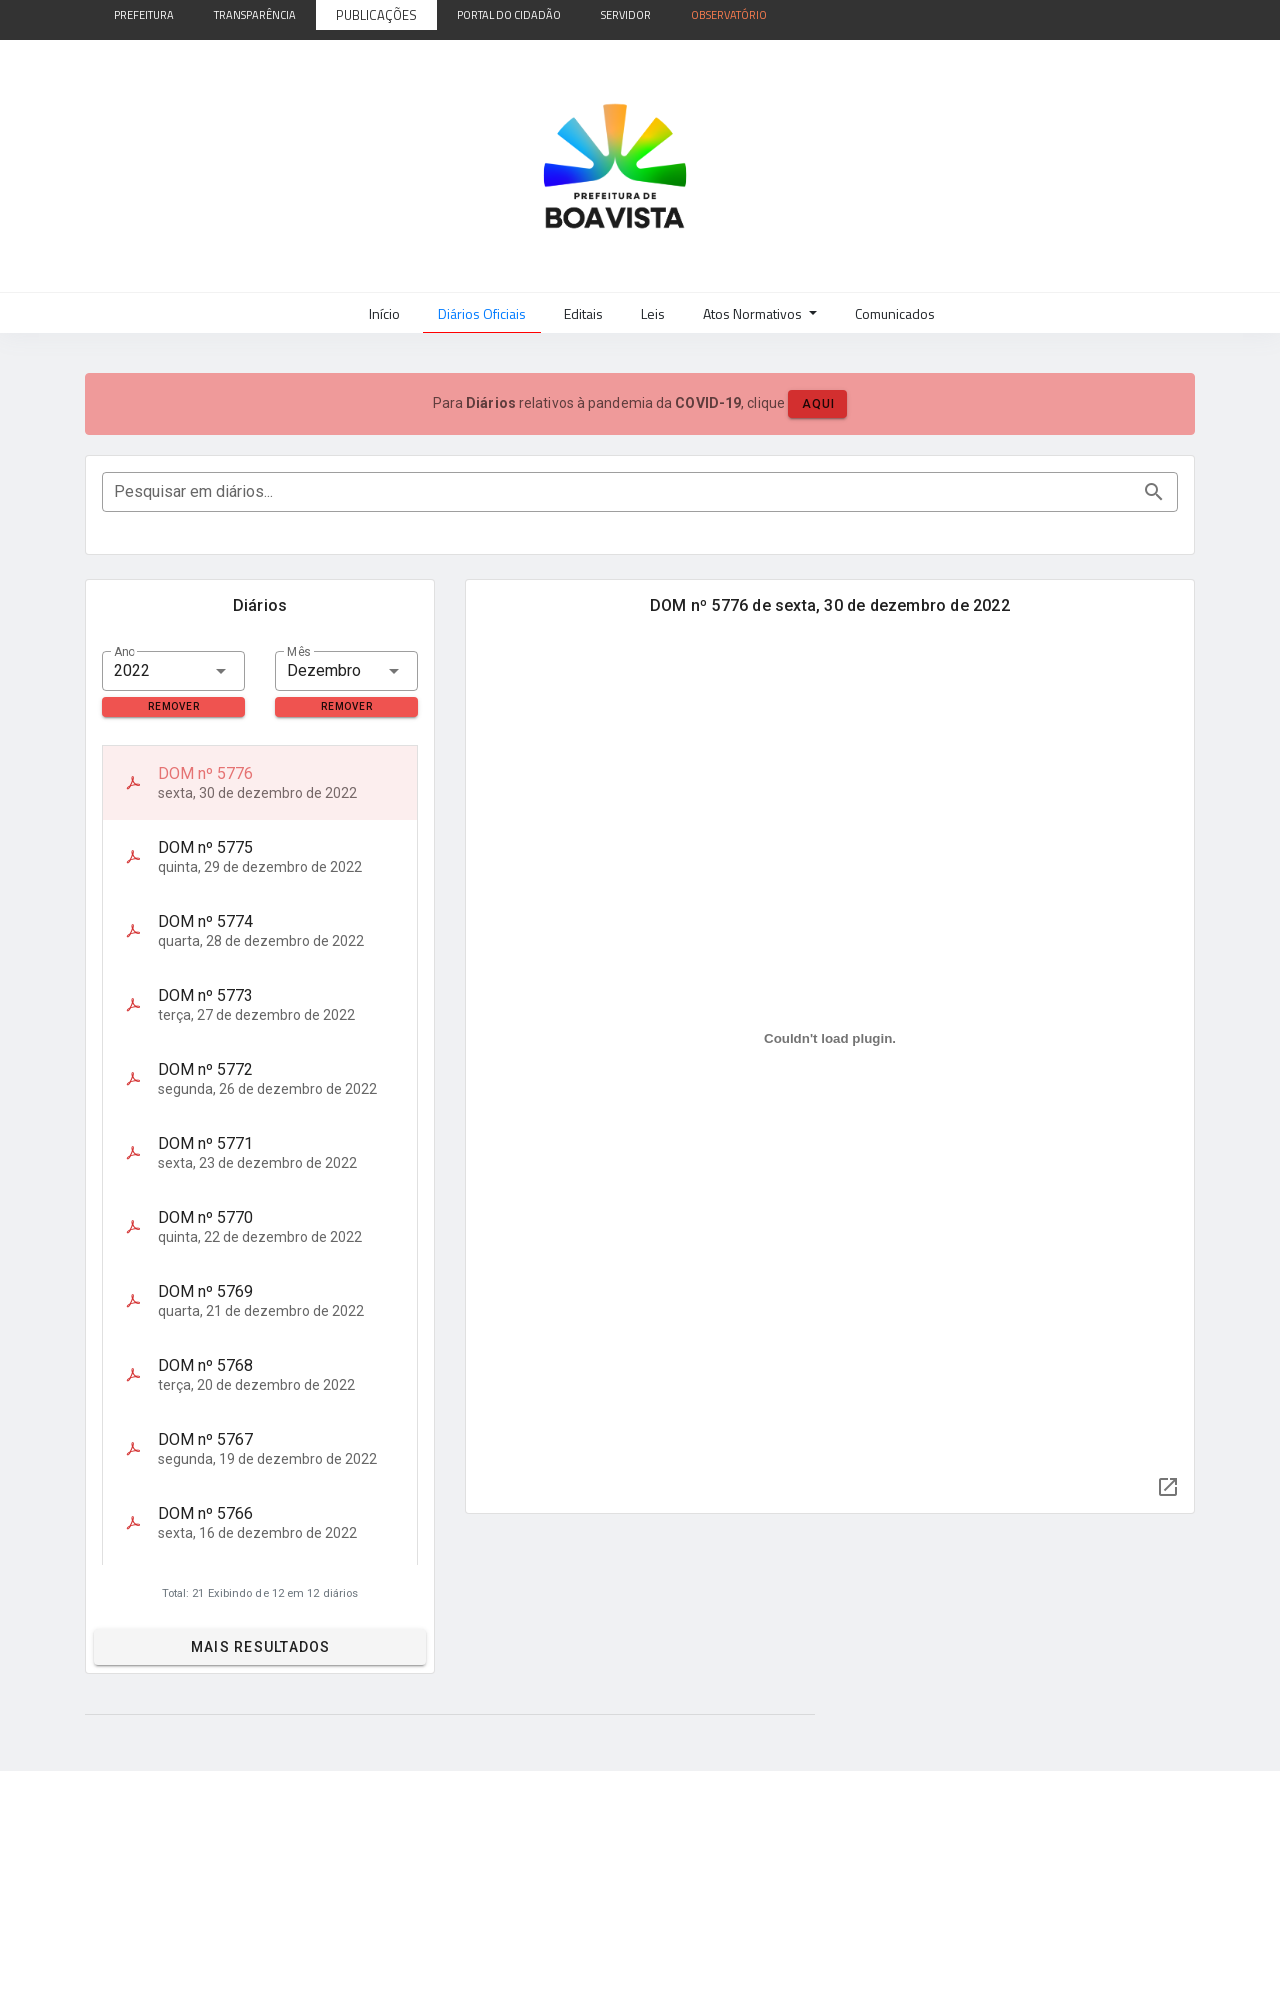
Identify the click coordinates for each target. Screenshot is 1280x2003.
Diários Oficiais (482, 313)
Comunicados (895, 313)
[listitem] (260, 783)
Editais (583, 313)
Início (384, 313)
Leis (653, 313)
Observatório (729, 15)
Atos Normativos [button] (754, 313)
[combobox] (173, 671)
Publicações (376, 15)
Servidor (626, 15)
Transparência (255, 15)
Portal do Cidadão (509, 15)
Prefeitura (144, 15)
